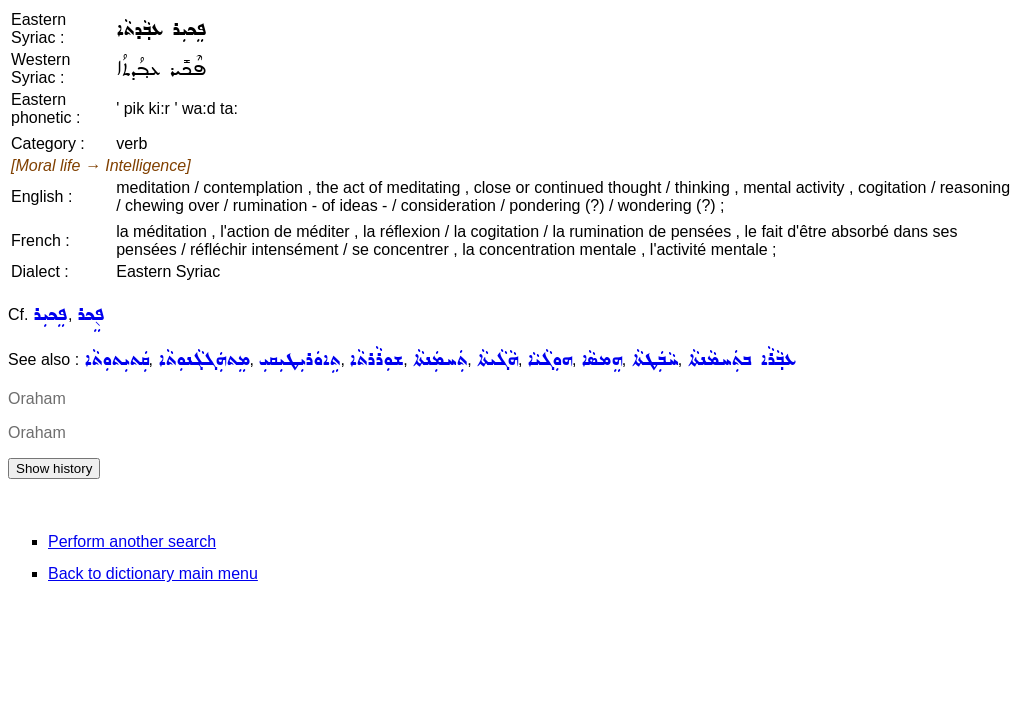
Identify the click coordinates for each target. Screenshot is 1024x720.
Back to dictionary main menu (153, 573)
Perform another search (132, 541)
